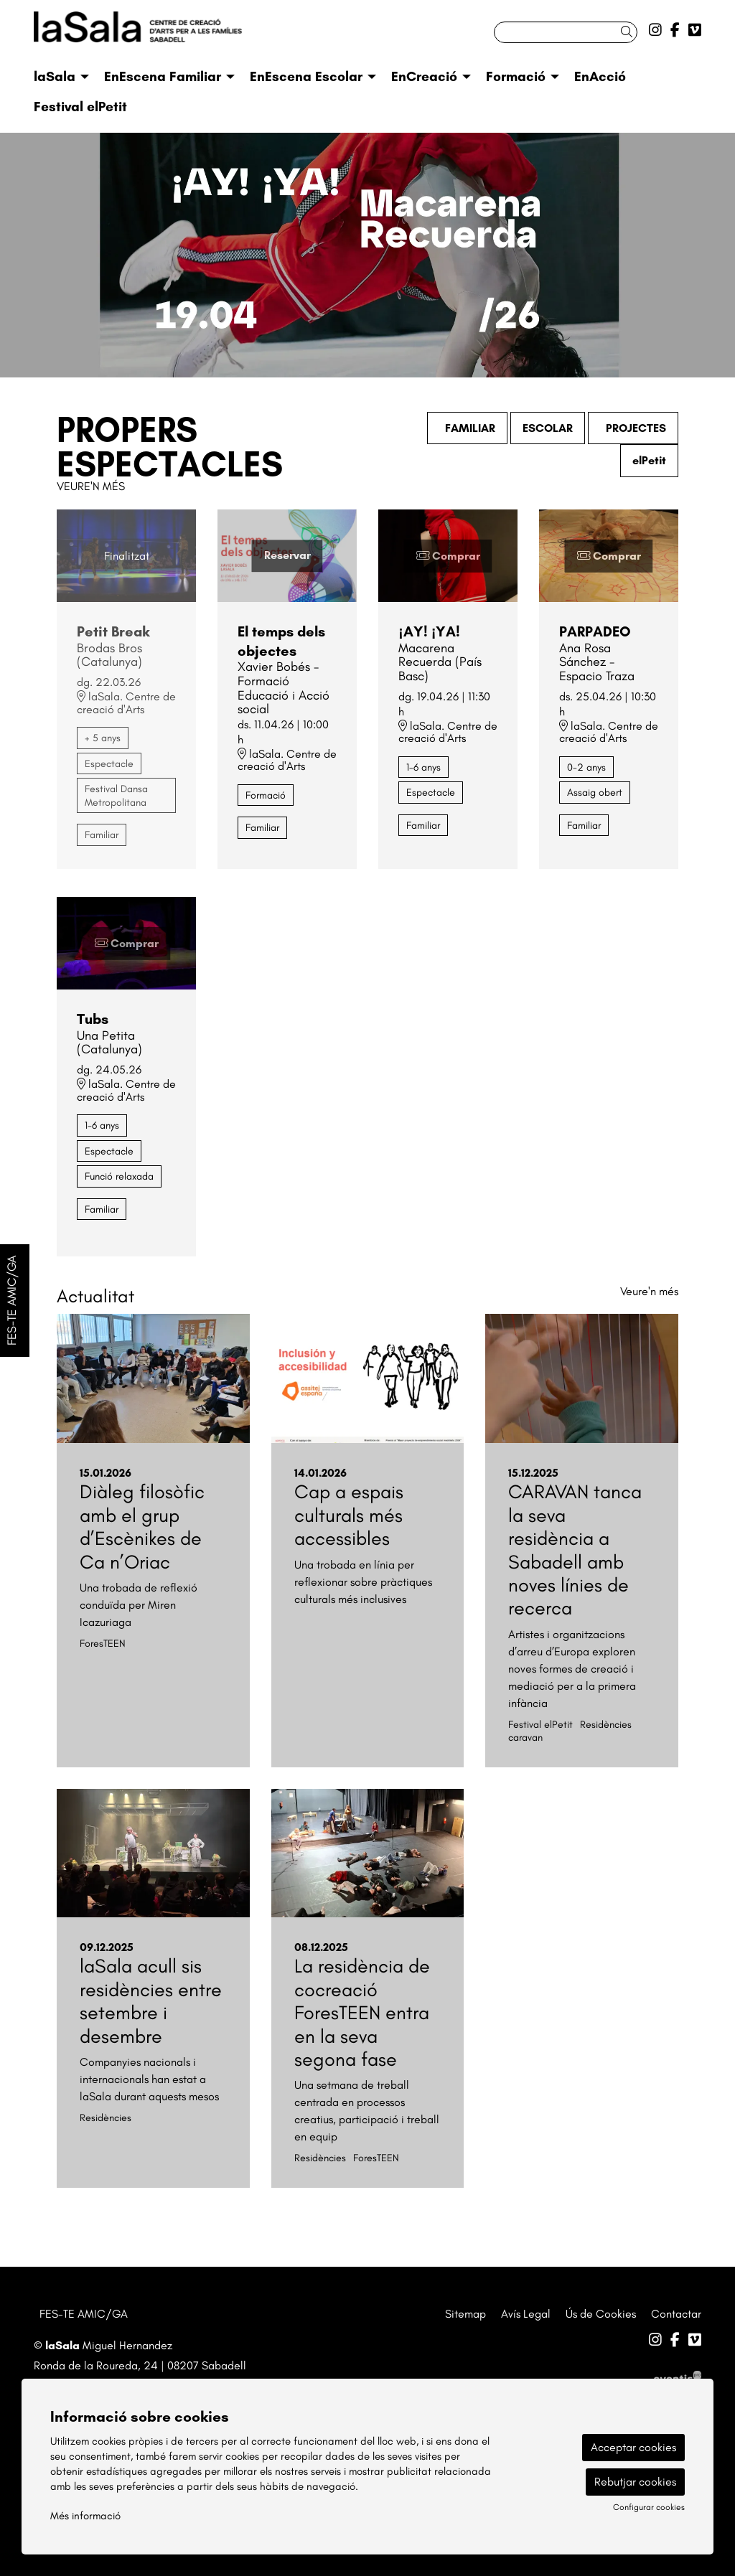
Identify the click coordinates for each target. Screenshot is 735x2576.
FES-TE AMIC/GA (83, 2314)
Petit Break (113, 631)
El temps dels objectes (281, 641)
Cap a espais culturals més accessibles (348, 1515)
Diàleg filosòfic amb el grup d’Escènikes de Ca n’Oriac (142, 1526)
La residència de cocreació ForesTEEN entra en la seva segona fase (362, 2012)
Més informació (85, 2515)
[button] (629, 32)
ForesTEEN (103, 1643)
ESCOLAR (548, 428)
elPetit (649, 460)
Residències (606, 1724)
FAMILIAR (467, 428)
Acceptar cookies (633, 2447)
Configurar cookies (649, 2507)
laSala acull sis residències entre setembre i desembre (151, 2000)
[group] (367, 255)
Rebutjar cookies (635, 2481)
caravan (525, 1737)
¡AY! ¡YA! (429, 631)
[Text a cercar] (565, 32)
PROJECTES (633, 428)
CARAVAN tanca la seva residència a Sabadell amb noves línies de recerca (575, 1550)
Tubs (92, 1019)
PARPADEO (595, 631)
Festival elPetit (540, 1724)
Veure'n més (91, 486)
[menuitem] (655, 30)
